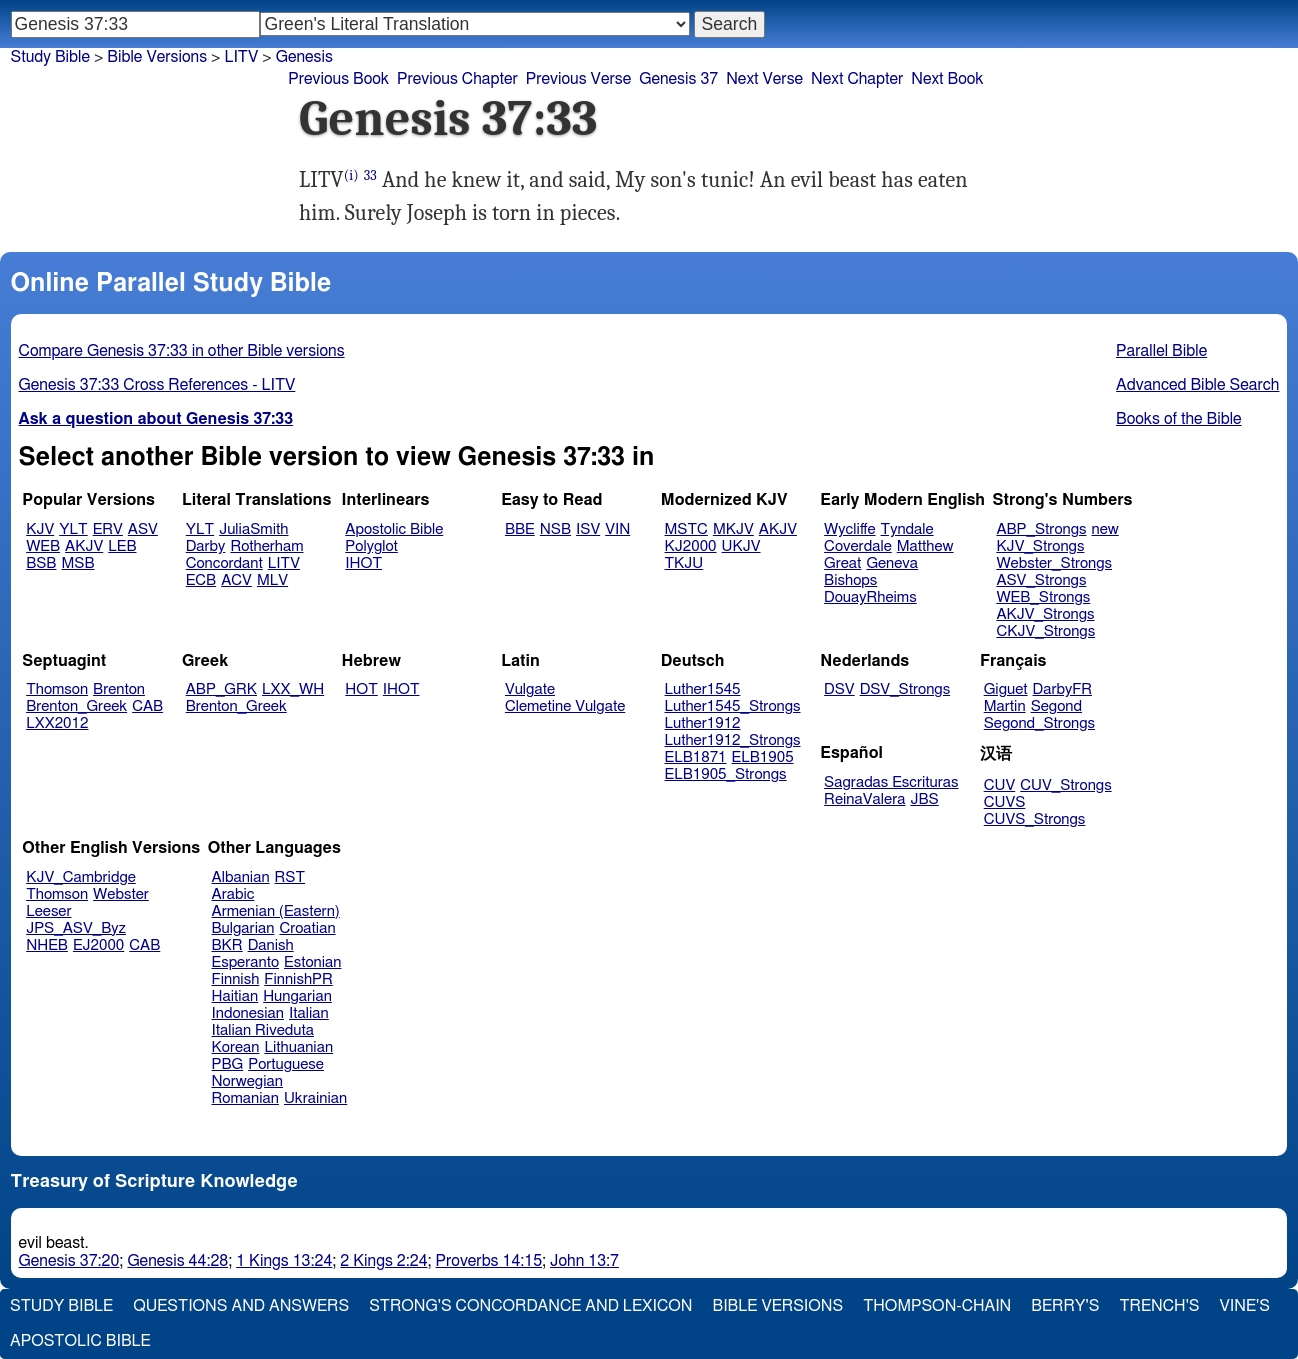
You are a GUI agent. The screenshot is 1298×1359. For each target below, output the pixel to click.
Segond (1056, 706)
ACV (236, 580)
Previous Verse (578, 79)
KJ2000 (691, 546)
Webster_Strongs (1054, 563)
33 (370, 175)
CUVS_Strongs (1035, 819)
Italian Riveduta (263, 1030)
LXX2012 (57, 723)
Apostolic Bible (80, 1341)
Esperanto (246, 962)
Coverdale (858, 546)
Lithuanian (298, 1047)
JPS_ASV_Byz (76, 928)
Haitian (235, 996)
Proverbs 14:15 (489, 1261)
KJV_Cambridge (81, 877)
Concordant (224, 563)
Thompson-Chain (937, 1306)
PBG (228, 1064)
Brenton (119, 689)
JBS (924, 799)
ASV (143, 529)
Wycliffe (849, 529)
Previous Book (338, 79)
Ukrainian (315, 1098)
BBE (520, 529)
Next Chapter (857, 79)
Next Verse (764, 79)
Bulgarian (243, 928)
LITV (241, 57)
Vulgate (530, 689)
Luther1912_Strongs (733, 740)
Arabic (233, 894)
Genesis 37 (678, 79)
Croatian (307, 928)
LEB (122, 546)
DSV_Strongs (905, 689)
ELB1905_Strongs (726, 774)
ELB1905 (763, 757)
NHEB (47, 945)
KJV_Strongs (1040, 546)
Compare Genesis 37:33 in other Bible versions (182, 351)
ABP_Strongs (1041, 529)
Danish (271, 945)
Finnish (236, 979)
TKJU (684, 563)
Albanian (241, 877)
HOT (361, 689)
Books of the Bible (1179, 419)
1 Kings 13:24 (284, 1261)
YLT (73, 529)
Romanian (245, 1098)
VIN (617, 529)
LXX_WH (293, 689)
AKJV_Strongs (1045, 614)
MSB (77, 563)
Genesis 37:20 (69, 1261)
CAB (147, 706)
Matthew (925, 546)
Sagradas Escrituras (891, 782)
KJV (40, 529)
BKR (227, 945)
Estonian (312, 962)
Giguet (1006, 689)
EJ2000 (98, 945)
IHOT (363, 563)
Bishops (850, 580)
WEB (43, 546)
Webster (121, 894)
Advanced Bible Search (1197, 385)
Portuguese (286, 1064)
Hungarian (297, 996)
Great (842, 563)
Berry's (1065, 1306)
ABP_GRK (221, 689)
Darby (206, 546)
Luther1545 (703, 689)
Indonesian (248, 1013)
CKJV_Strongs (1045, 631)
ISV (588, 529)
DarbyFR (1063, 689)
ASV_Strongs (1041, 580)
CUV (1000, 785)
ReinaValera (864, 799)
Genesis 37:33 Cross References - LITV (157, 385)
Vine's (1245, 1306)
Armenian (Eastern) (276, 911)
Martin (1005, 706)
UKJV (741, 546)
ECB (201, 580)
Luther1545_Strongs (733, 706)
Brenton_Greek (76, 706)
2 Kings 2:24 (383, 1261)
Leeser (48, 911)
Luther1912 (703, 723)
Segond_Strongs (1039, 723)
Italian (309, 1013)
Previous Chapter (457, 79)
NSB (555, 529)
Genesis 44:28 (177, 1261)
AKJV (84, 546)
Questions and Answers (241, 1306)
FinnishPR (298, 979)
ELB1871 (696, 757)
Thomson (57, 689)
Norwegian (247, 1081)
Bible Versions (157, 57)
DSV (839, 689)
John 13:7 (584, 1261)
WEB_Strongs (1043, 597)
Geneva (892, 563)
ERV (108, 529)
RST (290, 877)
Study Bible (50, 57)
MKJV (733, 529)
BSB (41, 563)
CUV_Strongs (1065, 785)
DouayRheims (870, 597)
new (1105, 529)
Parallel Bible (1161, 351)
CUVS (1005, 802)
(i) (351, 175)
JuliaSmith (253, 529)
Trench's (1159, 1306)
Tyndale (907, 529)
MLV (272, 580)
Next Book (947, 79)
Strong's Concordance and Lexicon (530, 1306)
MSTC (686, 529)
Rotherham (266, 546)
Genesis (304, 57)
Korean (236, 1047)
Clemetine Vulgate (565, 706)
